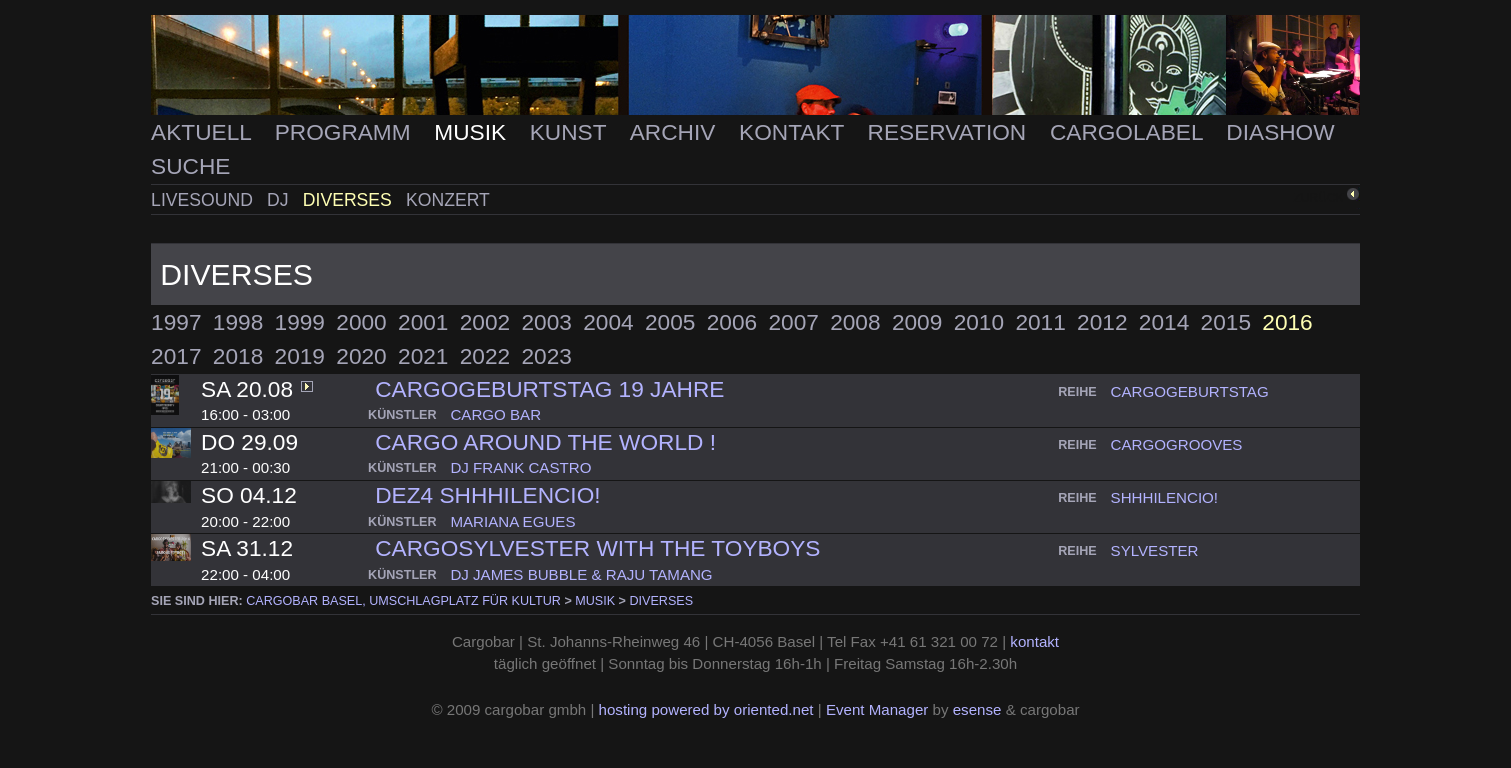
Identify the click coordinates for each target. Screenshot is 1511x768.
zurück (1318, 198)
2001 (423, 322)
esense (977, 709)
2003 (547, 322)
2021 (423, 356)
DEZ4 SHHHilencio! (487, 495)
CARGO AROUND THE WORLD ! (545, 442)
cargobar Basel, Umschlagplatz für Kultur (403, 601)
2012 (1102, 322)
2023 (547, 356)
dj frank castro (520, 467)
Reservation (950, 132)
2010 (979, 322)
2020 (361, 356)
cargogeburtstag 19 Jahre (549, 389)
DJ (280, 200)
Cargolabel (1129, 132)
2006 (732, 322)
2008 (855, 322)
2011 (1040, 322)
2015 (1226, 322)
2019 (300, 356)
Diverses (350, 200)
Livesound (204, 200)
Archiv (676, 132)
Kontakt (794, 132)
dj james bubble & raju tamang (581, 574)
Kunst (571, 132)
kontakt (1034, 641)
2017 (176, 356)
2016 (1287, 322)
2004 (608, 322)
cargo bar (495, 414)
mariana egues (512, 521)
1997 (176, 322)
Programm (346, 132)
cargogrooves (1177, 444)
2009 (917, 322)
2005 (670, 322)
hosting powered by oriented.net (706, 709)
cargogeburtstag (1190, 391)
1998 (238, 322)
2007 (793, 322)
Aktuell (204, 132)
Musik (473, 132)
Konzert (448, 200)
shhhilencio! (1164, 497)
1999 (300, 322)
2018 (238, 356)
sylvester (1155, 550)
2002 (485, 322)
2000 (361, 322)
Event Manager (877, 709)
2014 (1164, 322)
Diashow (1280, 132)
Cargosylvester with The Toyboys (597, 548)
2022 (485, 356)
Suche (190, 166)
